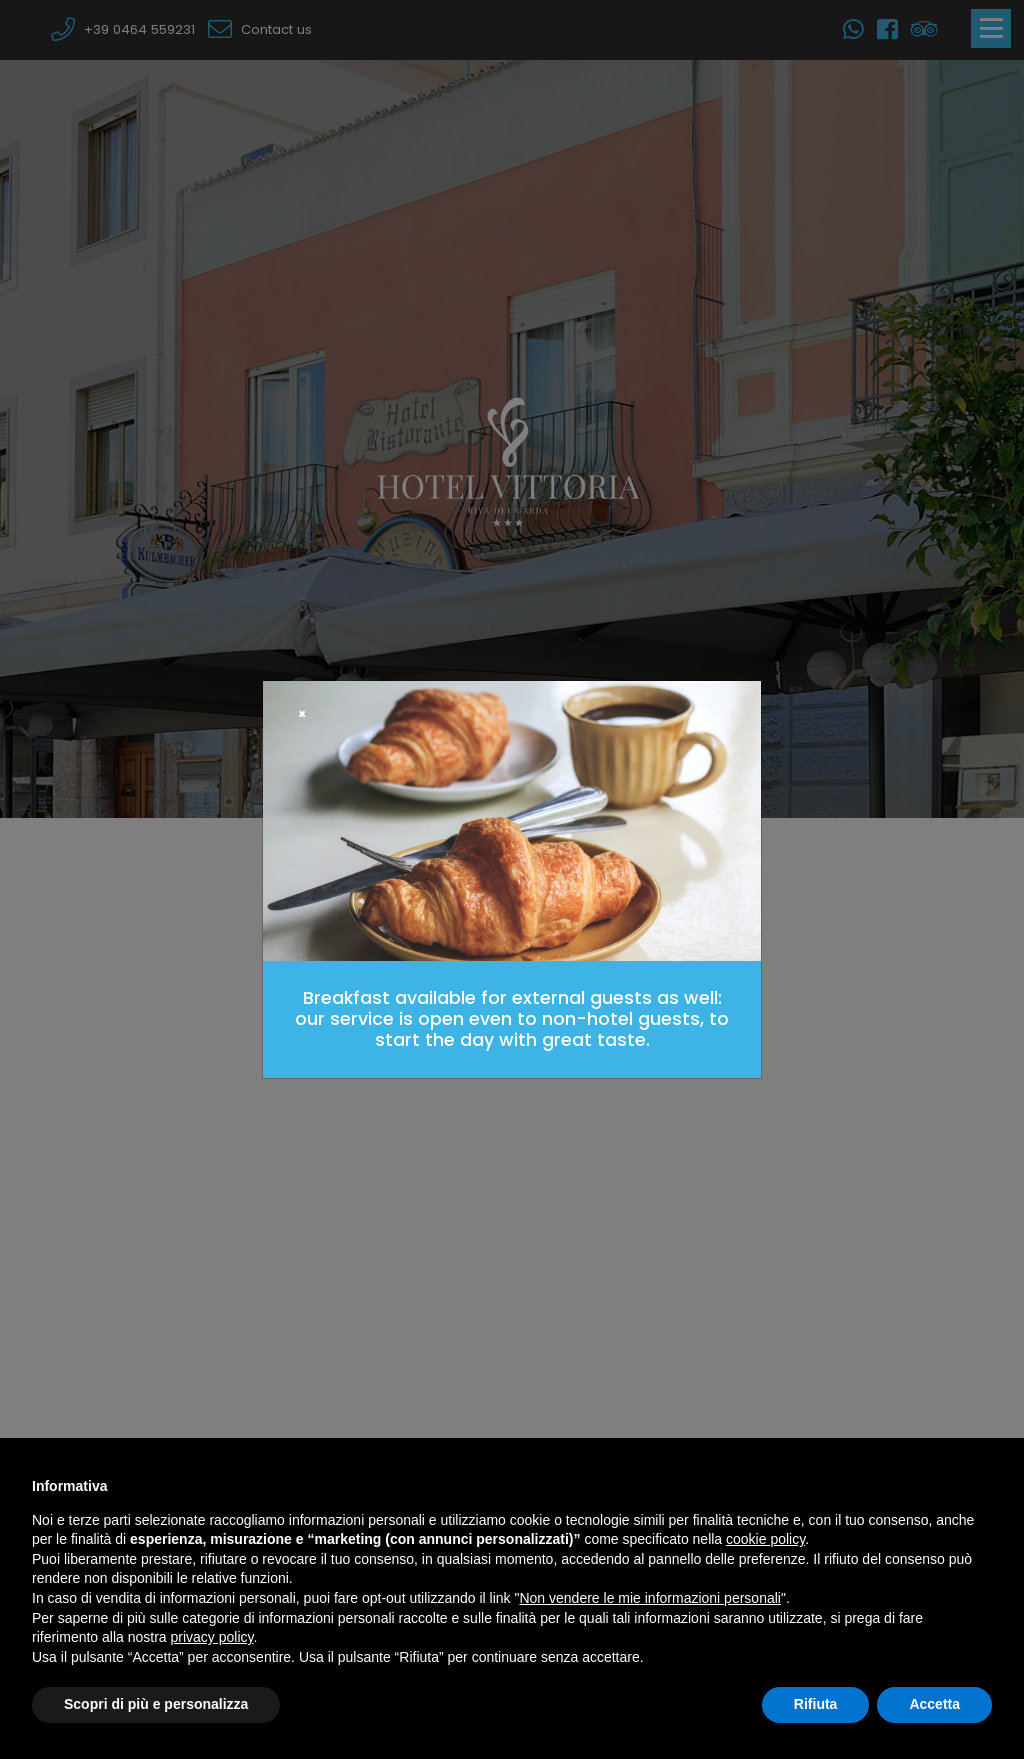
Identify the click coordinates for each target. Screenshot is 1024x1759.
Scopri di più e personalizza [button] (156, 1704)
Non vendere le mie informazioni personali (649, 1598)
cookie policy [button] (765, 1539)
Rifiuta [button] (816, 1704)
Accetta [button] (934, 1704)
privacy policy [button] (212, 1637)
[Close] (302, 714)
